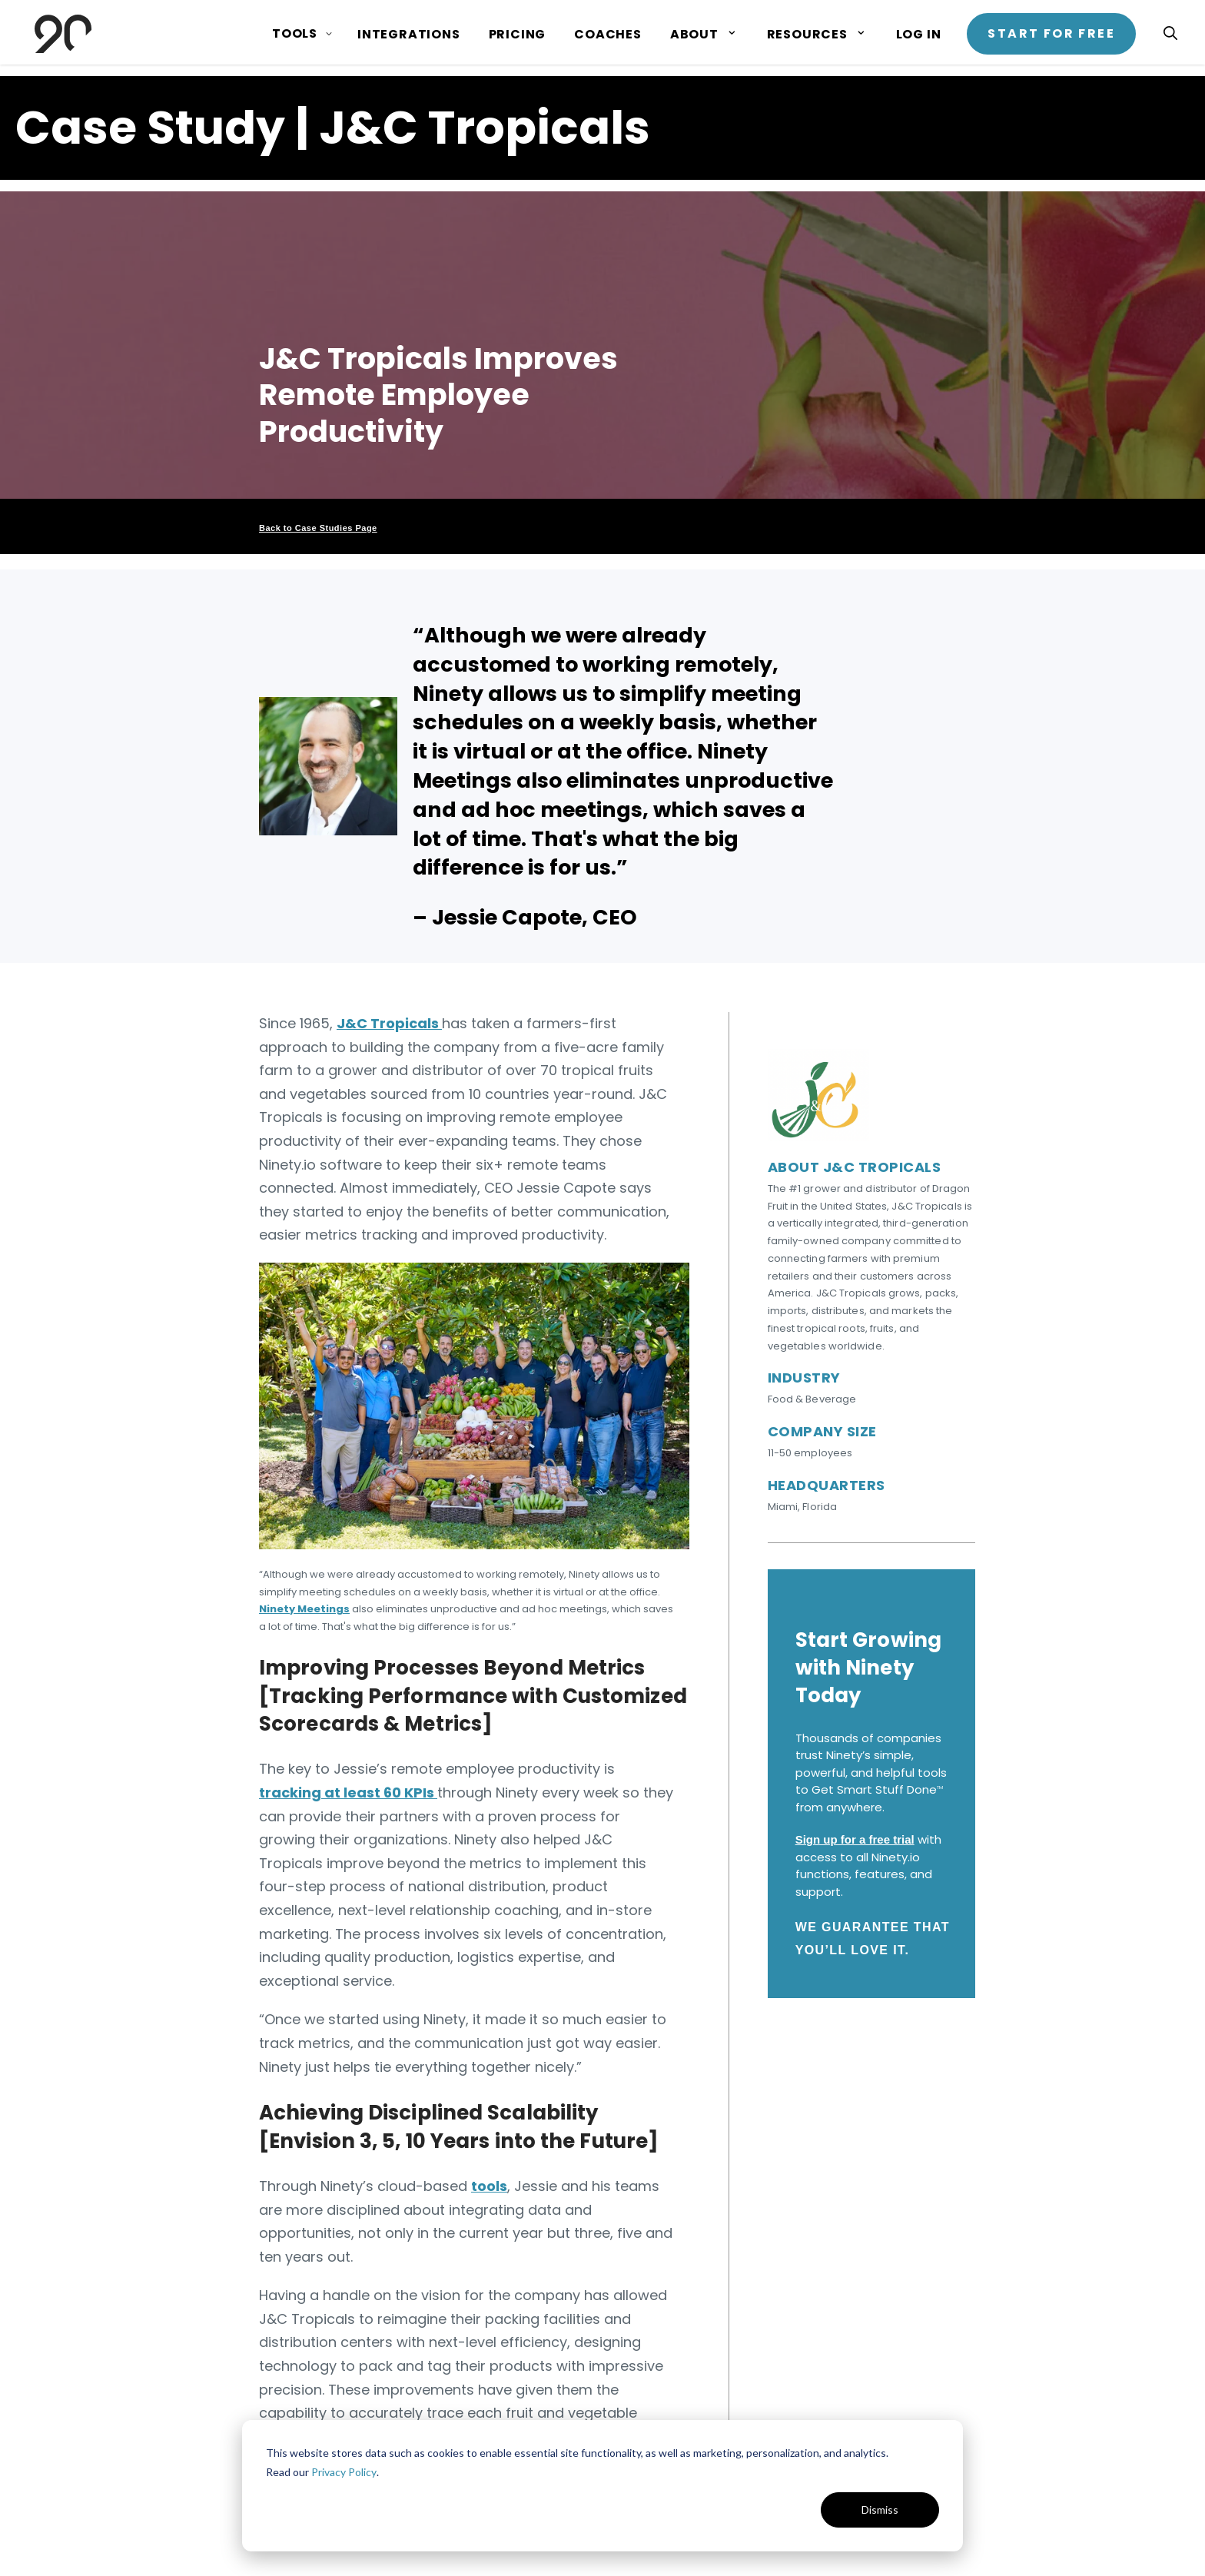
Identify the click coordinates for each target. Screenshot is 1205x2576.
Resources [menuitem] (807, 34)
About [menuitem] (694, 34)
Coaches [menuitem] (608, 34)
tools (489, 2186)
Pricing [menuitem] (517, 34)
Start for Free (1051, 33)
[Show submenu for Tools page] (329, 34)
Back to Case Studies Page (318, 528)
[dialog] (602, 2485)
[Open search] (1170, 33)
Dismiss (879, 2509)
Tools (294, 33)
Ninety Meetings (304, 1609)
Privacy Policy (344, 2471)
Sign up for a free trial (855, 1839)
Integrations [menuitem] (408, 34)
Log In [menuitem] (918, 34)
